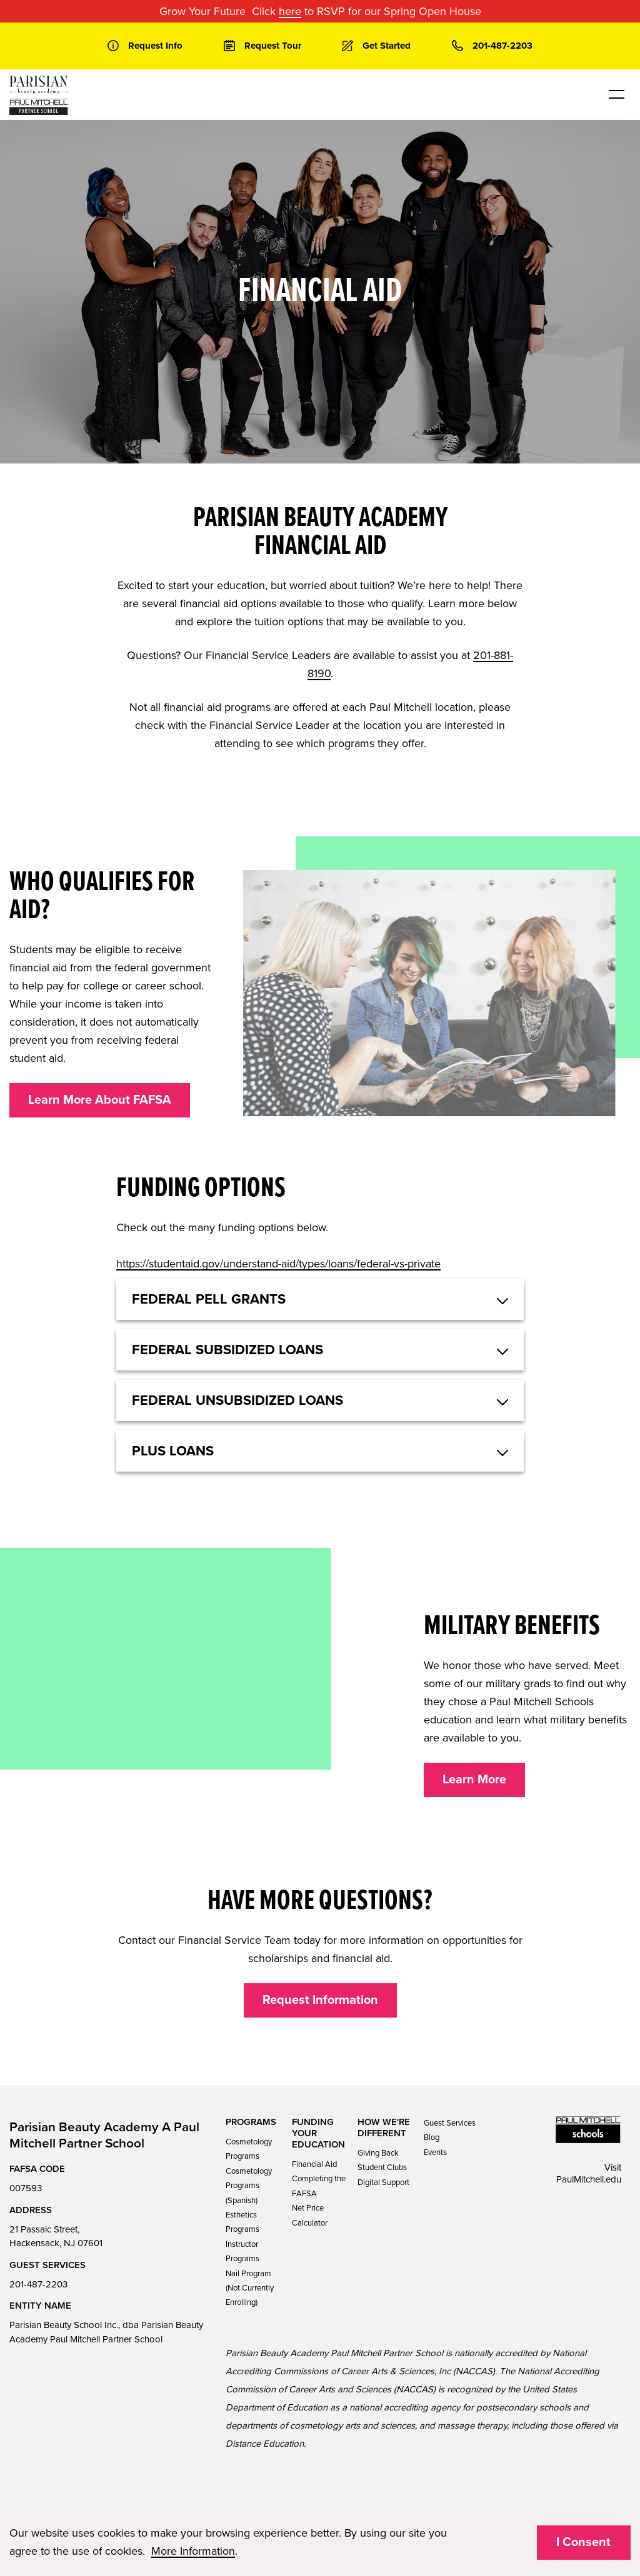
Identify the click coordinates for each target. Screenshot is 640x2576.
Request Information (320, 2000)
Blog (431, 2138)
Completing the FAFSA (319, 2186)
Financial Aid (314, 2164)
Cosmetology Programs (249, 2149)
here (290, 11)
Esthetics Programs (242, 2222)
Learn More (474, 1779)
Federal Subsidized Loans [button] (227, 1350)
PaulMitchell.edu (588, 2179)
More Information (193, 2551)
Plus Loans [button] (173, 1451)
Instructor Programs (242, 2251)
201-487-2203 (38, 2284)
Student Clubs (382, 2167)
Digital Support (383, 2182)
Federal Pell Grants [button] (209, 1299)
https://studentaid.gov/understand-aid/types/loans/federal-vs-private (278, 1264)
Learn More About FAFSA (99, 1099)
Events (435, 2152)
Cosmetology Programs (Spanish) (249, 2186)
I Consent (583, 2542)
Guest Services (450, 2123)
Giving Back (378, 2153)
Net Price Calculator (310, 2215)
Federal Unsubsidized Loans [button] (237, 1400)
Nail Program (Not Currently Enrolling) (250, 2288)
